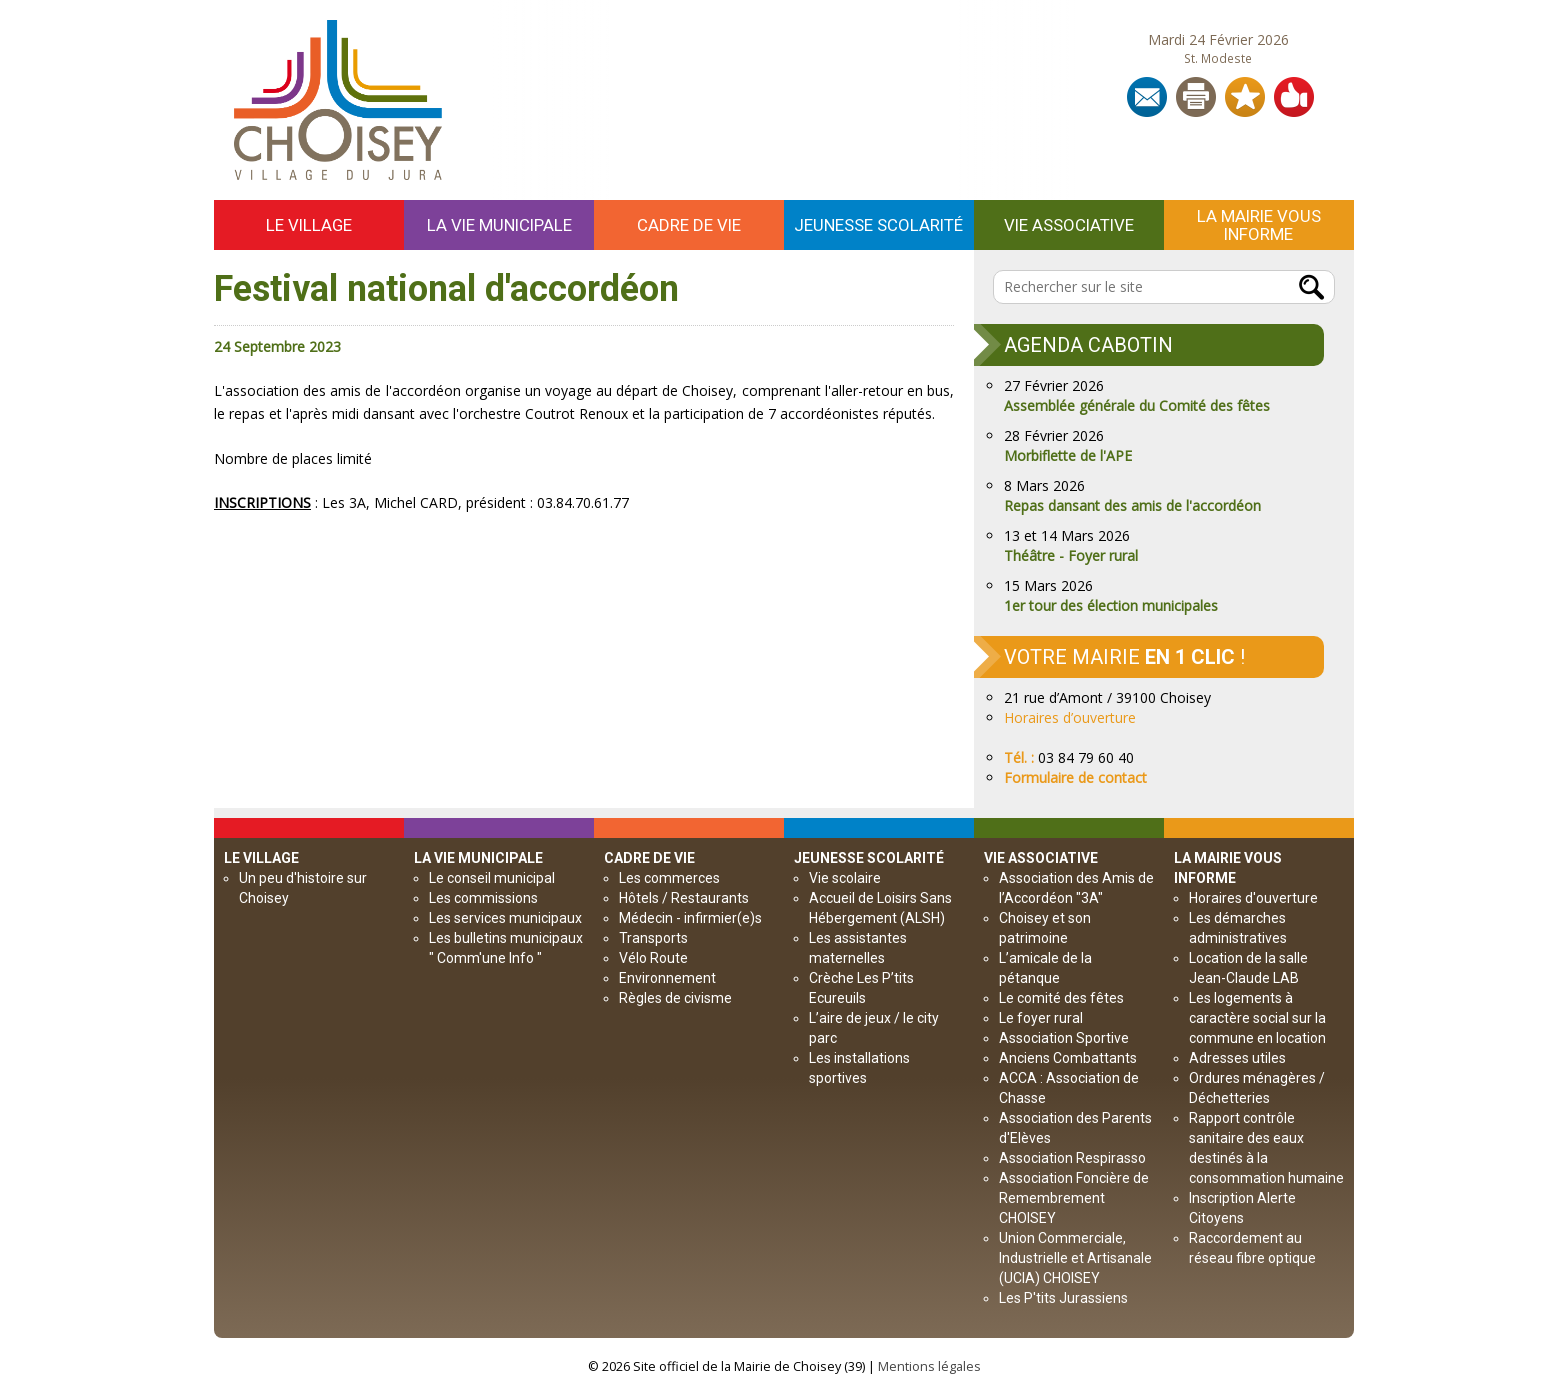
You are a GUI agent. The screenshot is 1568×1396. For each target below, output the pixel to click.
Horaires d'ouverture (1253, 898)
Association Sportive (1064, 1038)
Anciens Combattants (1068, 1058)
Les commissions (483, 898)
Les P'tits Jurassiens (1063, 1298)
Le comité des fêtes (1061, 998)
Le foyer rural (1041, 1018)
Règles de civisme (675, 998)
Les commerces (669, 878)
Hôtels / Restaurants (684, 898)
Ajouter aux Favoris (1245, 97)
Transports (653, 938)
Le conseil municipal (492, 878)
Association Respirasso (1072, 1158)
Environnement (667, 978)
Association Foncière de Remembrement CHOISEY (1074, 1198)
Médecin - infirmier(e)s (690, 918)
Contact (1147, 97)
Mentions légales (929, 1366)
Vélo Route (653, 958)
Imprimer (1196, 97)
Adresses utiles (1237, 1058)
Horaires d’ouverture (1070, 717)
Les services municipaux (505, 918)
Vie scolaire (845, 878)
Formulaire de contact (1075, 777)
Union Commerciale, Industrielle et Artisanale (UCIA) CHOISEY (1075, 1258)
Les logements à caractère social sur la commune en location (1257, 1018)
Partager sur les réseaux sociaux (1294, 97)
